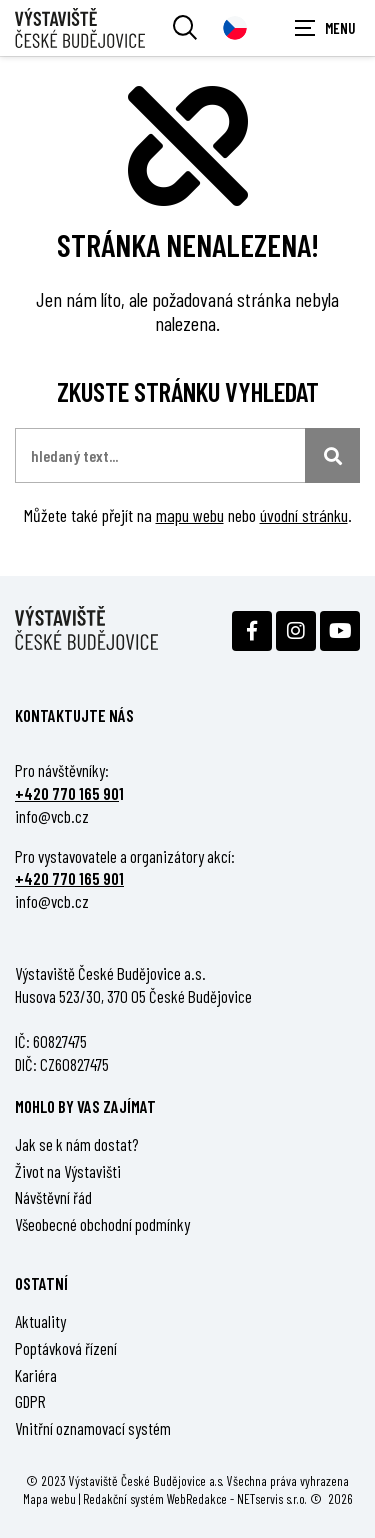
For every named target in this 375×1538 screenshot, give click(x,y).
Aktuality (40, 1321)
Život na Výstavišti (68, 1171)
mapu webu (190, 515)
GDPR (30, 1401)
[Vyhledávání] (185, 28)
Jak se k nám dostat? (77, 1144)
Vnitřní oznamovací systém (93, 1428)
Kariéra (36, 1375)
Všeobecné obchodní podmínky (102, 1224)
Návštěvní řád (53, 1197)
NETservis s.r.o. (272, 1498)
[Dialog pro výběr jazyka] (235, 28)
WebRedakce (197, 1498)
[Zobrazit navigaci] (325, 28)
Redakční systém (123, 1498)
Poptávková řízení (66, 1348)
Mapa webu (49, 1498)
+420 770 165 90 (67, 793)
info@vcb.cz (52, 816)
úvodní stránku (304, 515)
